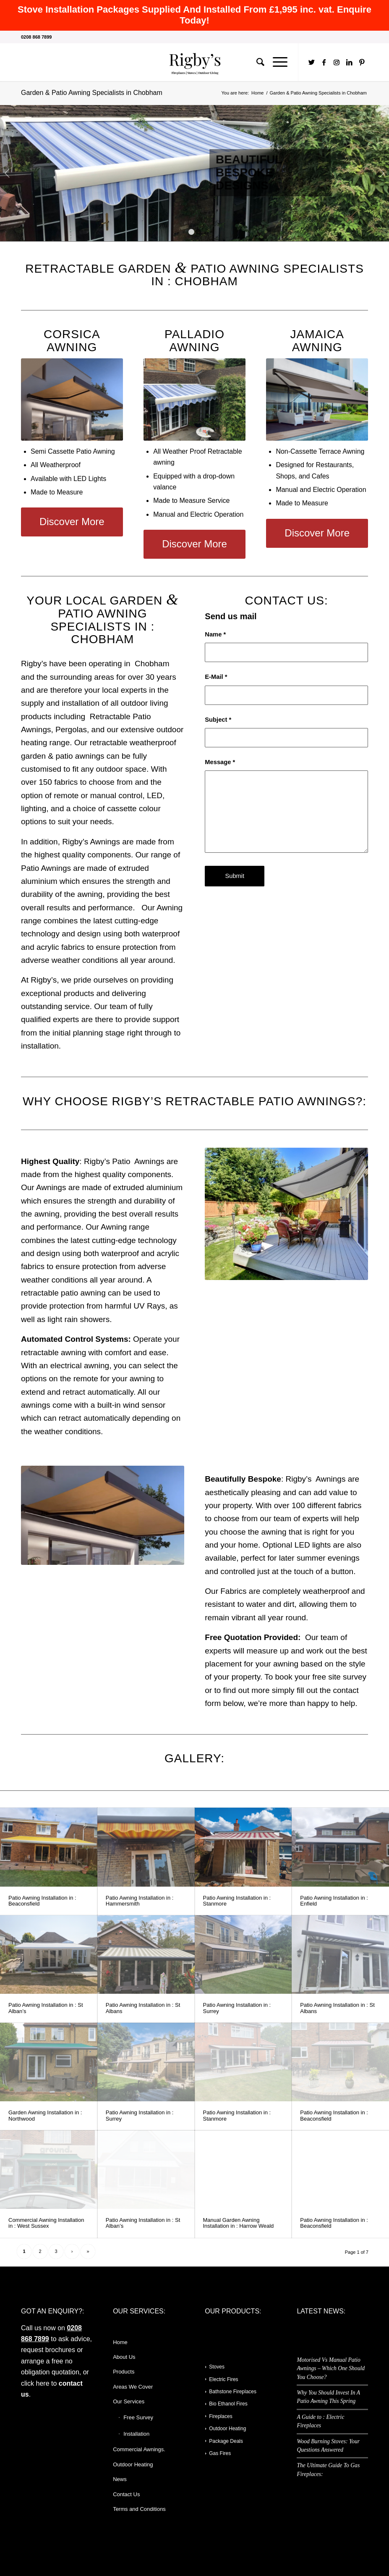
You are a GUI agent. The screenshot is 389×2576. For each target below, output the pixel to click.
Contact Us (126, 2494)
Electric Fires (223, 2379)
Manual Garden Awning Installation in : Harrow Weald (238, 2223)
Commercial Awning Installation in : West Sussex (46, 2223)
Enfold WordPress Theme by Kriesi (113, 2553)
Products (123, 2371)
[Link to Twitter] (311, 62)
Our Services (128, 2401)
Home (120, 2342)
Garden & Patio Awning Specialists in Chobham (91, 92)
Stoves (217, 2367)
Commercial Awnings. (139, 2449)
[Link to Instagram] (336, 62)
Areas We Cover (133, 2387)
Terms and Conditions (139, 2509)
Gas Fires (220, 2453)
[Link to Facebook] (324, 62)
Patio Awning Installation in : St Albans (143, 2008)
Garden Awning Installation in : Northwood (45, 2115)
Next (381, 173)
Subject (218, 719)
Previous (7, 173)
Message (220, 762)
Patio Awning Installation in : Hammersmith (140, 1901)
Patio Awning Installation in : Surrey (237, 2008)
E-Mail (216, 676)
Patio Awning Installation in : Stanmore (237, 1901)
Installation (136, 2434)
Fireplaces (220, 2416)
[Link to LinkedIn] (349, 62)
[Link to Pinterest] (361, 62)
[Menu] (275, 62)
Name (215, 634)
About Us (124, 2357)
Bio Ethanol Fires (228, 2404)
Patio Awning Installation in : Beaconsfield (42, 1901)
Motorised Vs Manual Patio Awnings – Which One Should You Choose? (331, 2368)
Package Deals (226, 2441)
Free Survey (138, 2417)
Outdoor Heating (133, 2464)
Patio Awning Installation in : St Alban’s (45, 2008)
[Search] (256, 62)
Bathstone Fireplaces (232, 2392)
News (120, 2479)
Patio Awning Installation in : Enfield (334, 1901)
